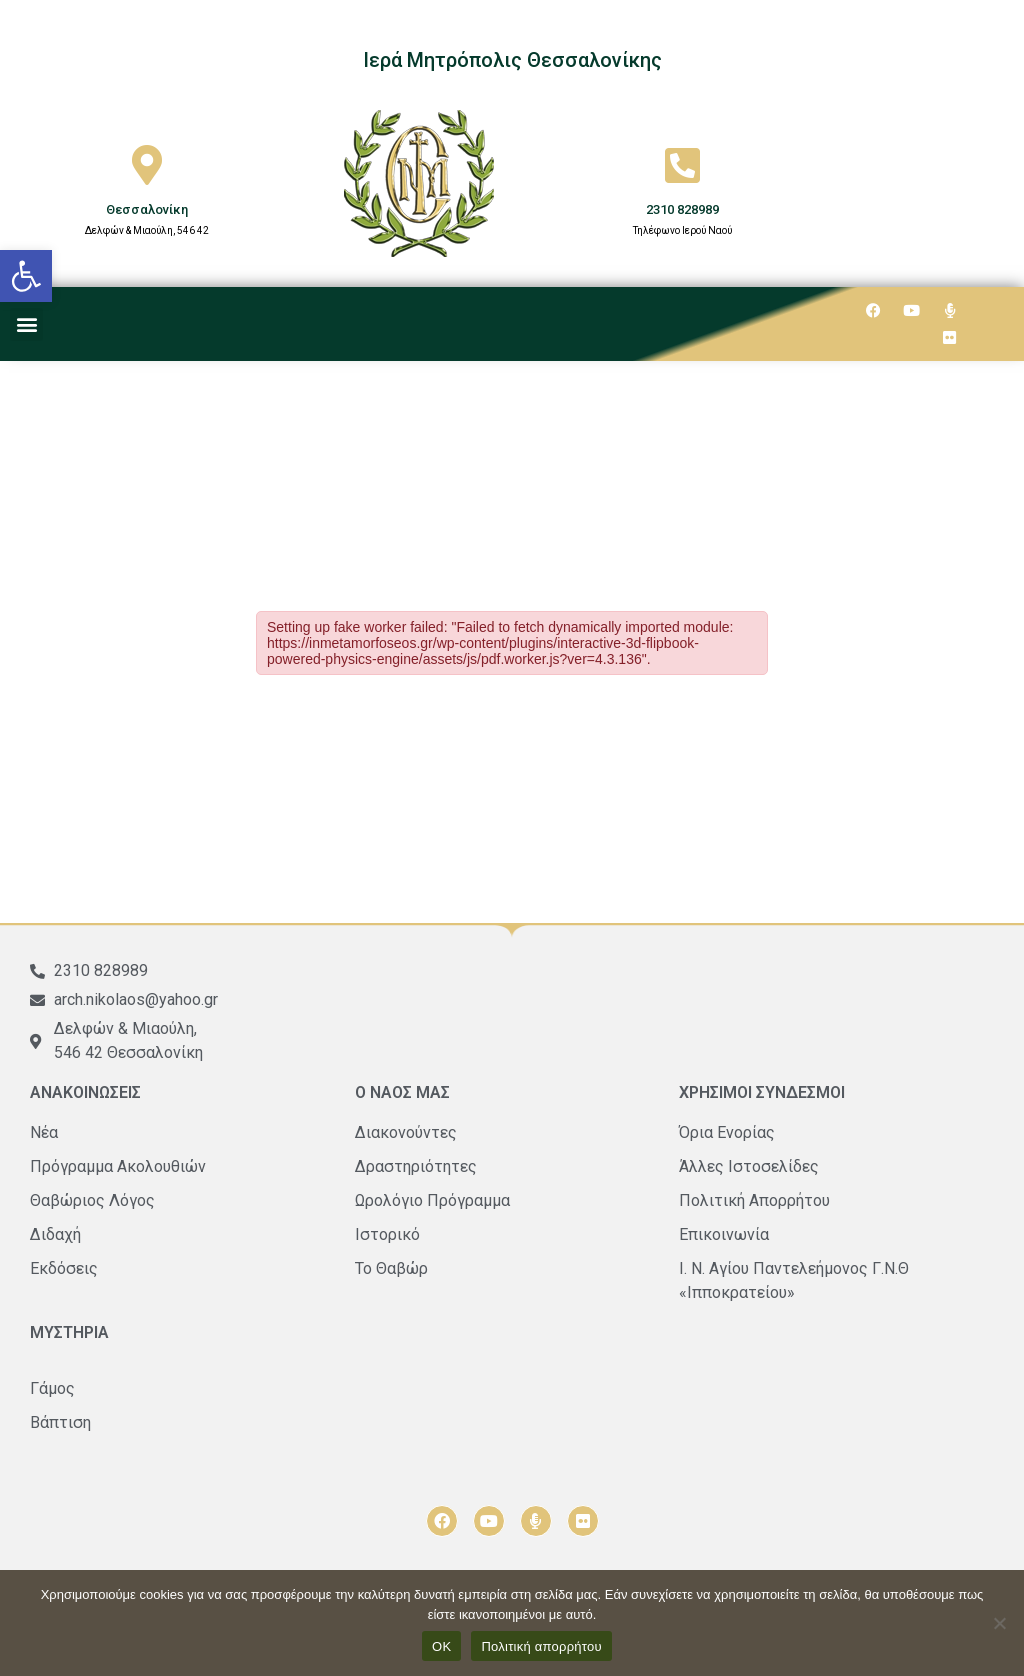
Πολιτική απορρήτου (541, 1646)
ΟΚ (441, 1646)
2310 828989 (682, 209)
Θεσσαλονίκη (147, 209)
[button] (26, 276)
